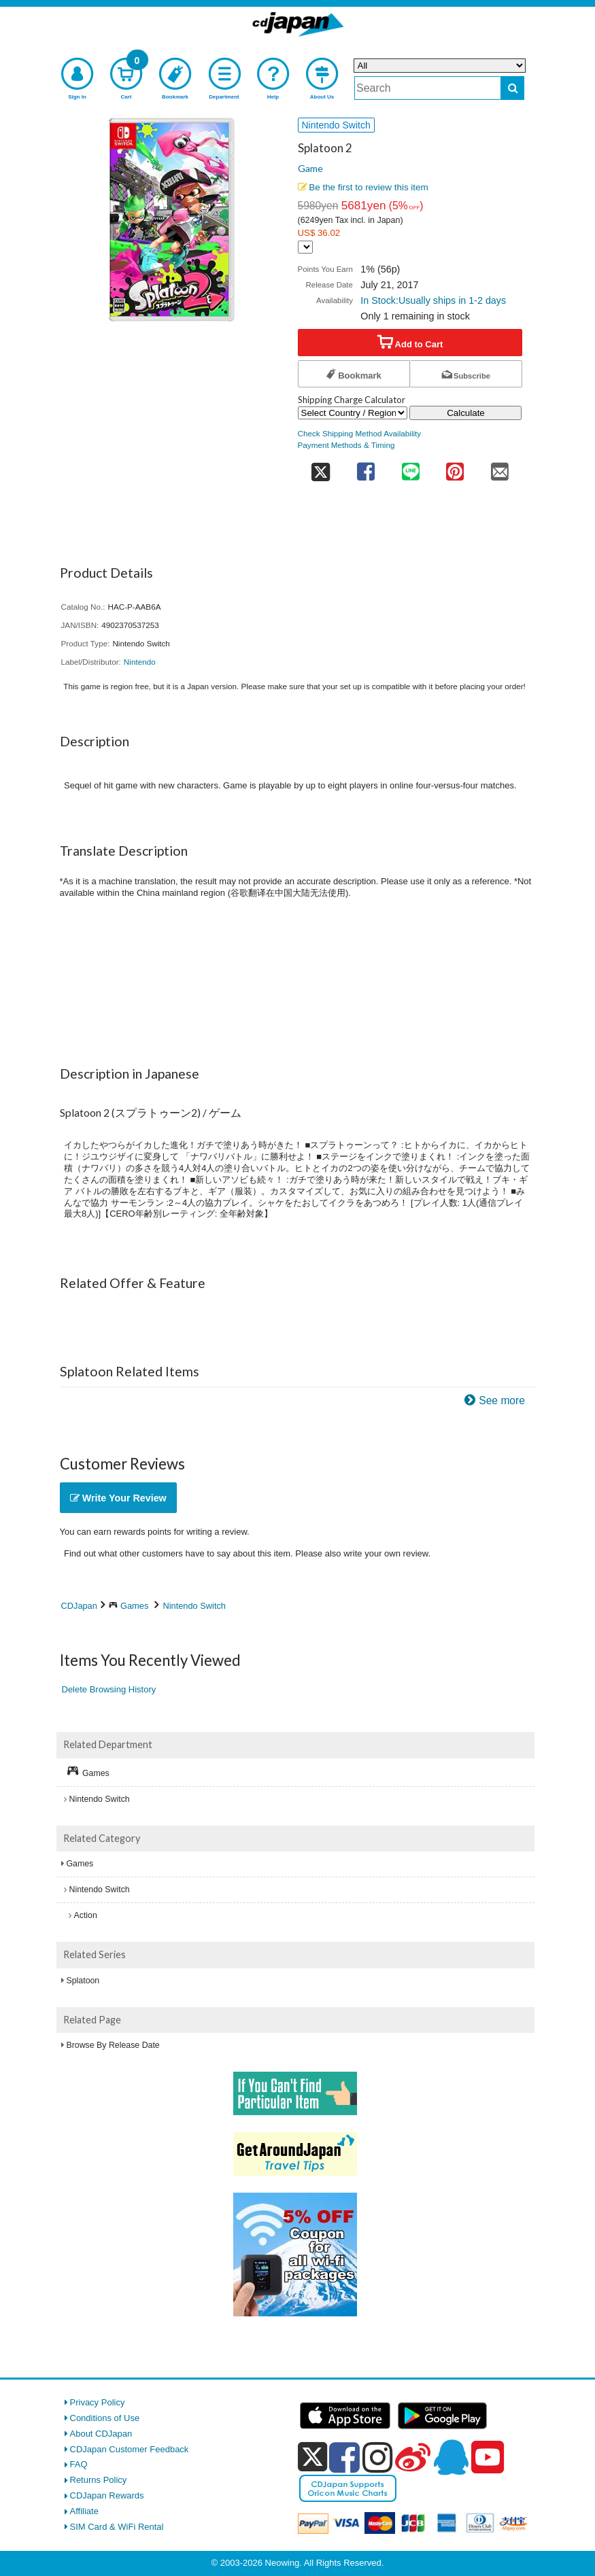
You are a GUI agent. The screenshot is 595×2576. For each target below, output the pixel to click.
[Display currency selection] (305, 247)
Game (310, 168)
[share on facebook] (366, 467)
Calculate (466, 413)
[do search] (512, 88)
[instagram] (377, 2457)
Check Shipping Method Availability (360, 433)
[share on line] (410, 467)
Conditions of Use (105, 2418)
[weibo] (412, 2457)
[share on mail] (499, 467)
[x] (312, 2457)
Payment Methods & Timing (346, 444)
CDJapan (79, 1606)
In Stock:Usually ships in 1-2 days (433, 300)
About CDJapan (101, 2434)
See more (502, 1400)
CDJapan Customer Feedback (129, 2449)
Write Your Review (118, 1498)
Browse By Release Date (113, 2045)
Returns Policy (98, 2480)
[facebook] (344, 2457)
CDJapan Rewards (107, 2495)
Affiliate (84, 2511)
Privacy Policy (97, 2402)
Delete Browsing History (109, 1689)
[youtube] (487, 2458)
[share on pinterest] (454, 467)
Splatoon (83, 1980)
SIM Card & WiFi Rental (117, 2527)
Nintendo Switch (194, 1606)
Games (134, 1606)
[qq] (451, 2457)
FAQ (79, 2464)
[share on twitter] (321, 467)
